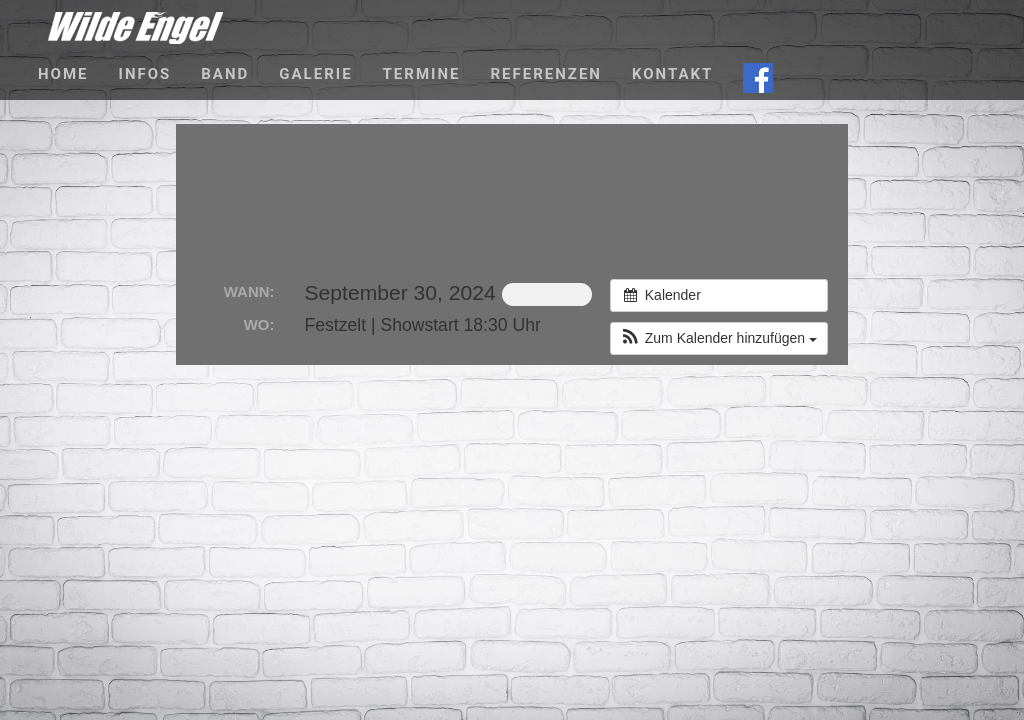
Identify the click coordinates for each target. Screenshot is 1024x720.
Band (225, 74)
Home (63, 74)
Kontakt (672, 74)
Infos (145, 74)
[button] (719, 338)
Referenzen (545, 74)
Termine (422, 74)
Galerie (315, 74)
